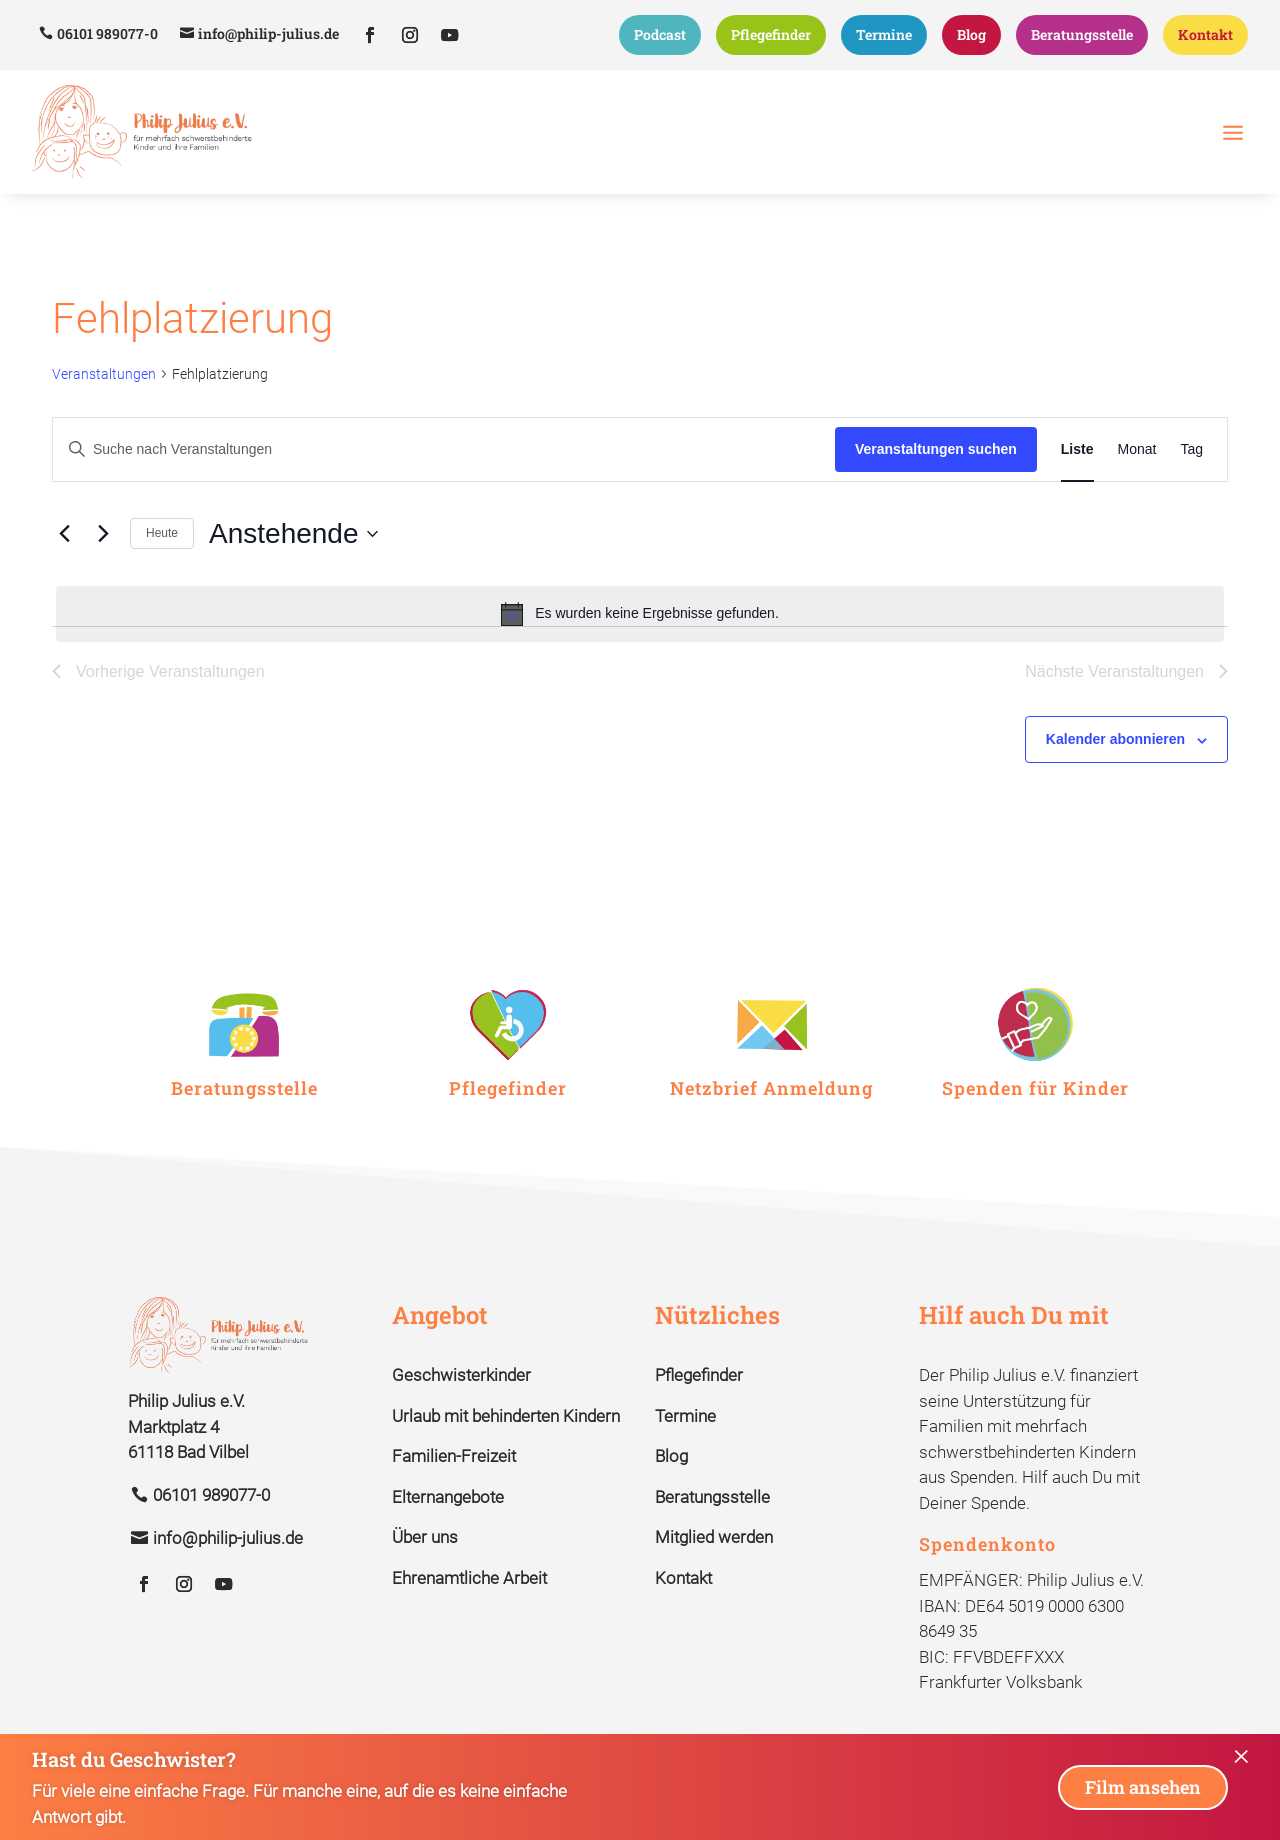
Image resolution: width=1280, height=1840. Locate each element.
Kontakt (1205, 34)
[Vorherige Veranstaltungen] (64, 534)
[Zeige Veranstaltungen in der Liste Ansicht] (1077, 449)
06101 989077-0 (107, 33)
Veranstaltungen (104, 374)
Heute (162, 533)
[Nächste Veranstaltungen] (103, 534)
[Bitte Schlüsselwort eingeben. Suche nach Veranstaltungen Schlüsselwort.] (444, 449)
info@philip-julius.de (268, 33)
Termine (884, 34)
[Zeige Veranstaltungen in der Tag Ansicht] (1191, 449)
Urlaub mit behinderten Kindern (506, 1416)
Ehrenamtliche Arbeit (469, 1578)
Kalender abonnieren (1115, 739)
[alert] (640, 614)
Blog (971, 34)
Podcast (660, 34)
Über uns (425, 1537)
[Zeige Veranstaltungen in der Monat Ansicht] (1137, 449)
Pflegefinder (771, 34)
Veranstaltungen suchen (936, 449)
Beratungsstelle (1082, 34)
